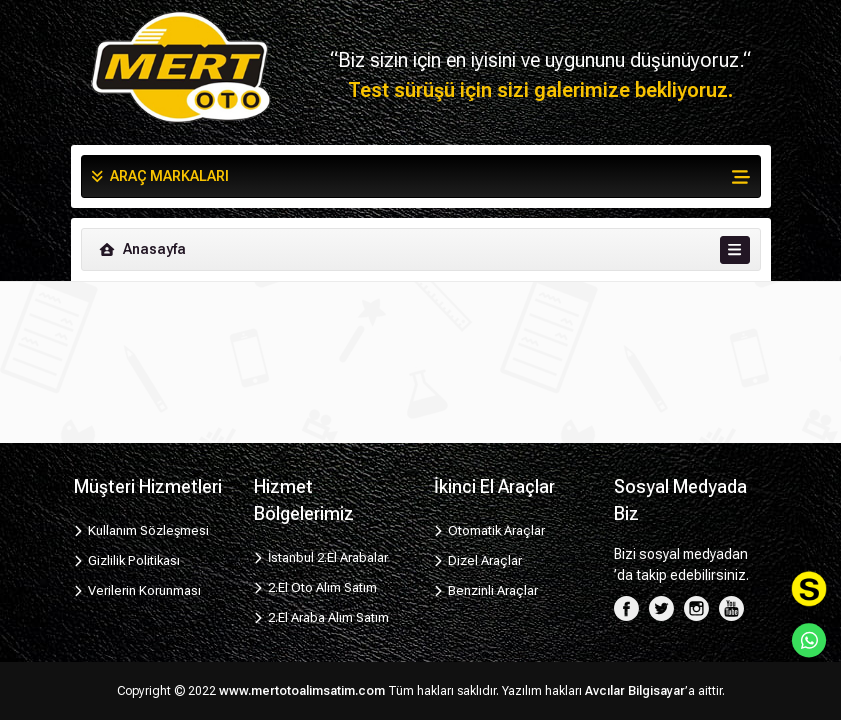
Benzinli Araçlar (486, 590)
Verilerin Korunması (138, 590)
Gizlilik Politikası (127, 560)
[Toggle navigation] (734, 250)
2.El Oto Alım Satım (316, 587)
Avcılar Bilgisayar (635, 691)
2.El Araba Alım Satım (322, 617)
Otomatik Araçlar (490, 530)
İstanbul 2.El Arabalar (321, 557)
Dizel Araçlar (478, 560)
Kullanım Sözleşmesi (142, 530)
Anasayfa (141, 249)
